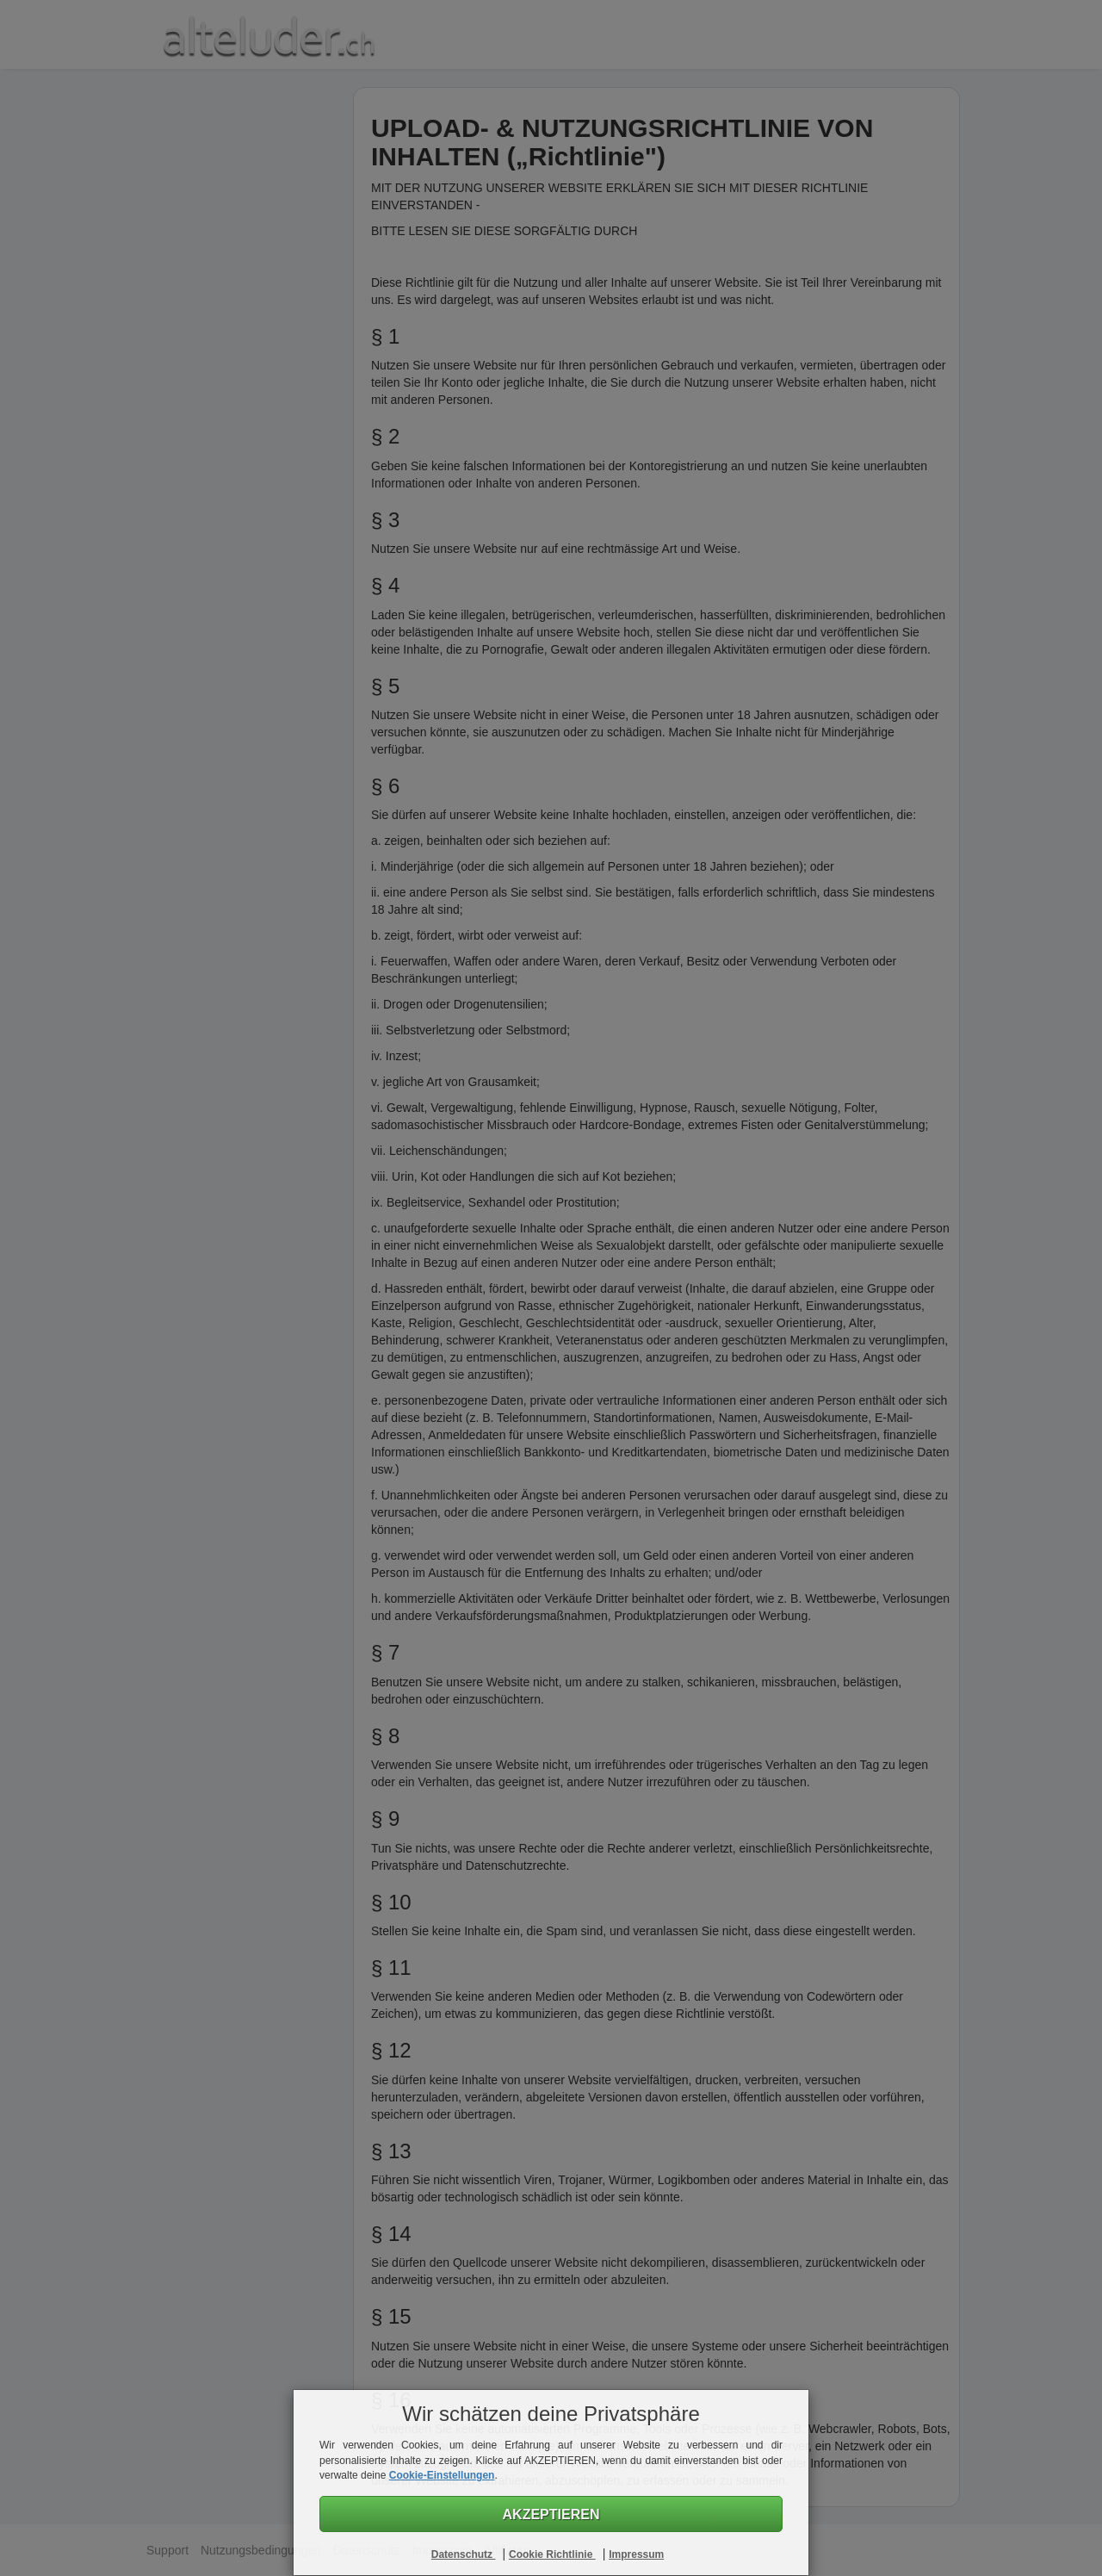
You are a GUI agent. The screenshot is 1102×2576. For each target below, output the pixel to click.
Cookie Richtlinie (552, 2554)
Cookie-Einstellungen (442, 2475)
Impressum (636, 2554)
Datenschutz (463, 2554)
